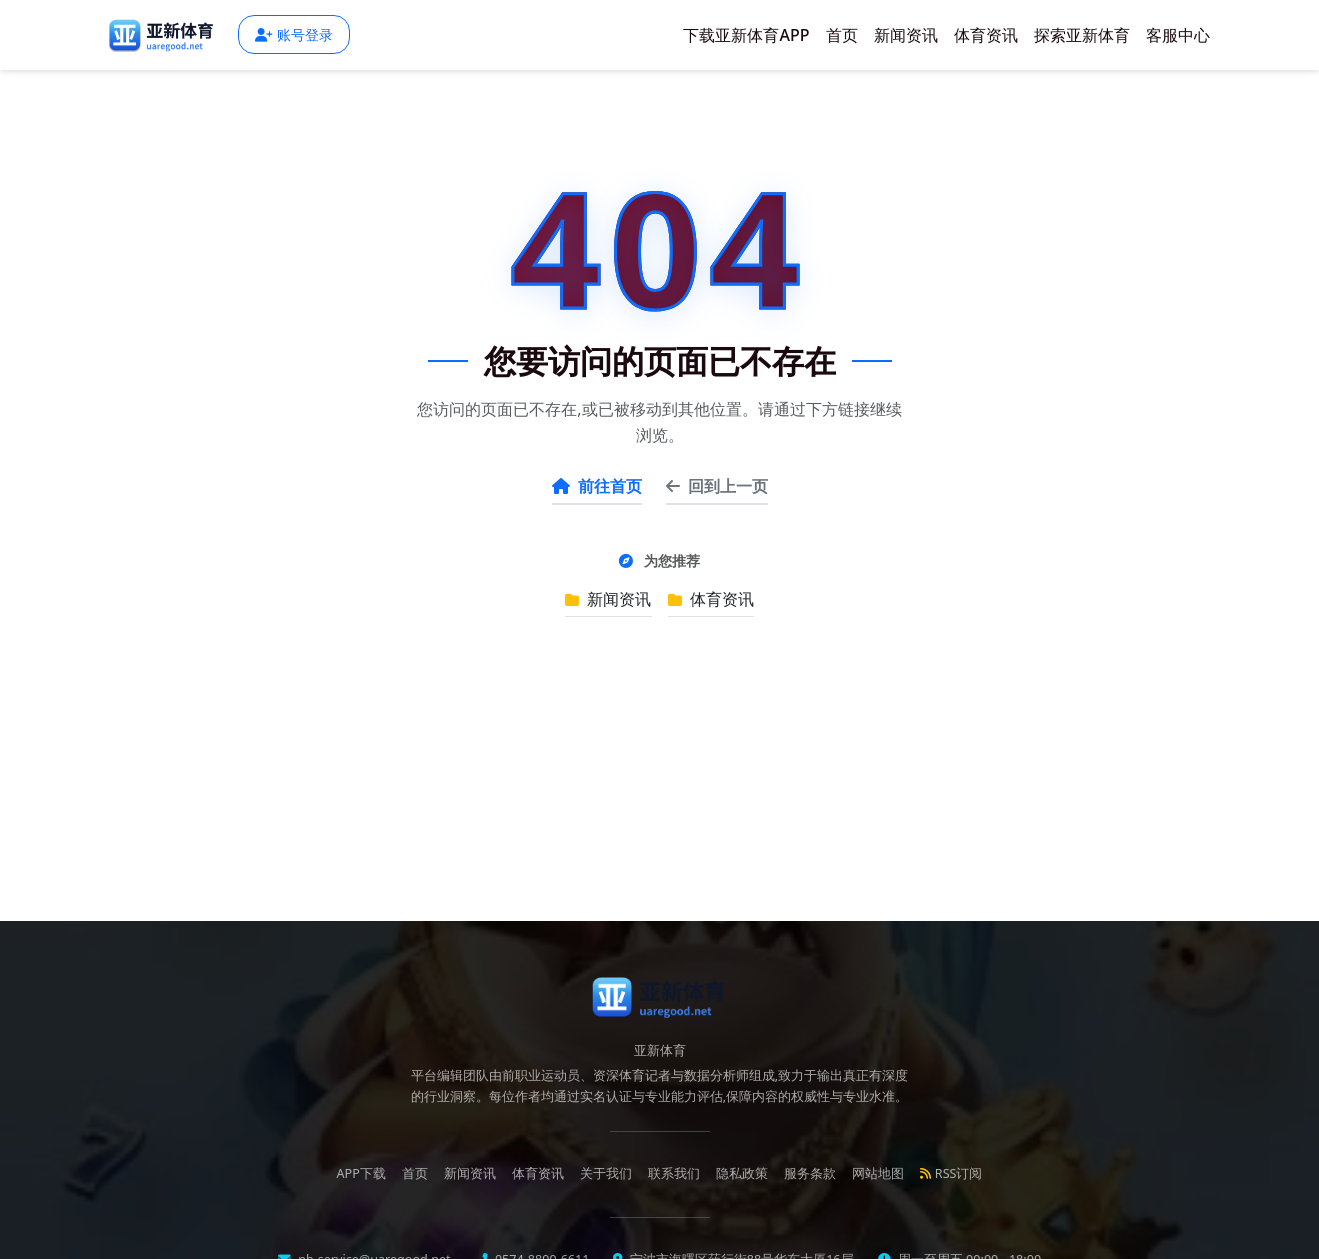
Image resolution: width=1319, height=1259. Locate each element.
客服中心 (1178, 35)
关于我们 (606, 1173)
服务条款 (810, 1173)
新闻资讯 (906, 35)
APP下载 (361, 1173)
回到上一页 (717, 486)
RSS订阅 (951, 1173)
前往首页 (597, 486)
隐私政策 (742, 1173)
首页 (842, 35)
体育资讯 (986, 35)
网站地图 (878, 1173)
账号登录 (294, 34)
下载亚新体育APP (746, 35)
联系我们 (674, 1173)
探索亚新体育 (1082, 35)
